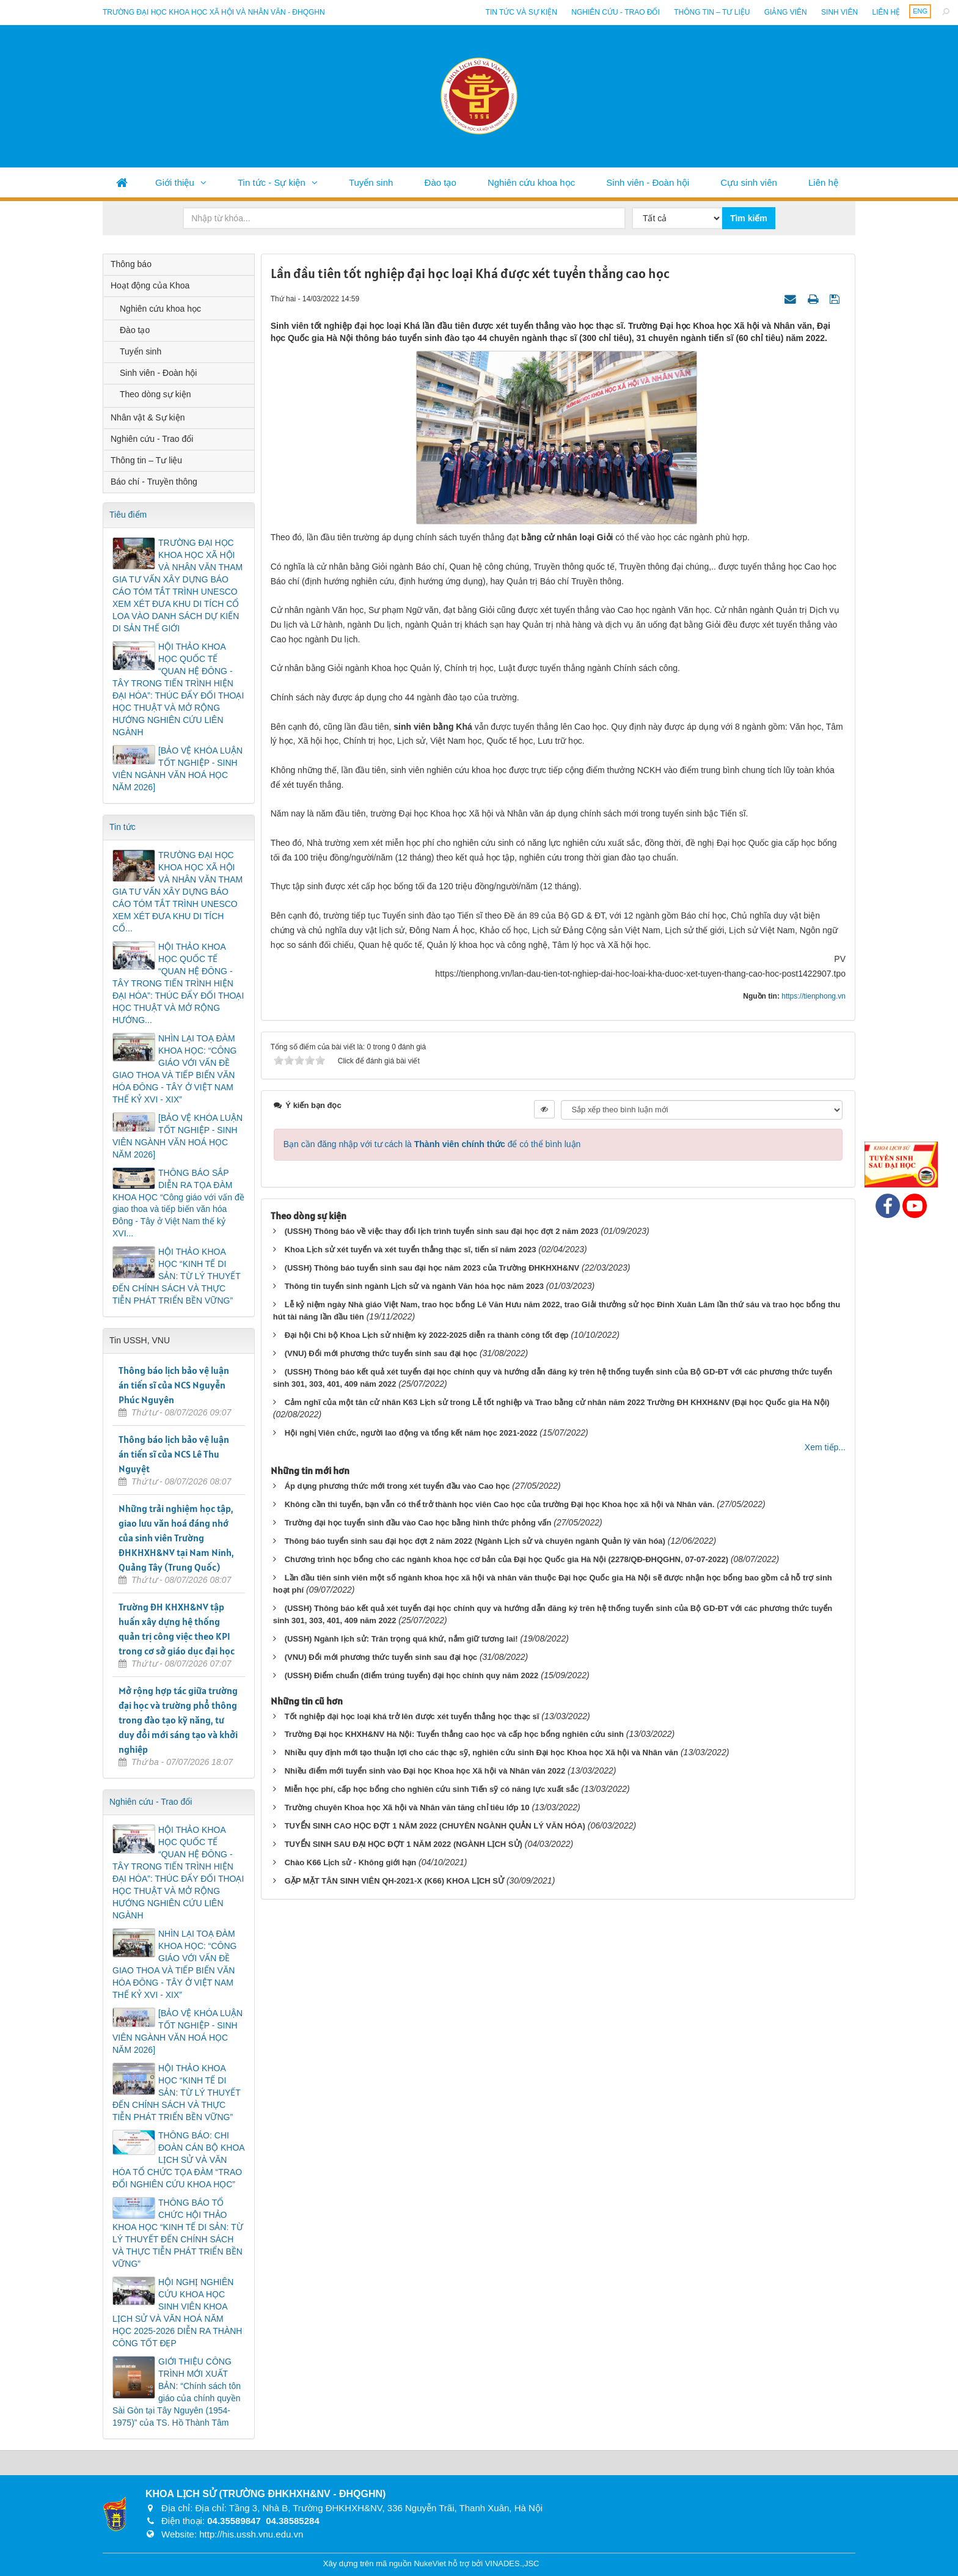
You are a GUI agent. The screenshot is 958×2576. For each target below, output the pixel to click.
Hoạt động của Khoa (150, 285)
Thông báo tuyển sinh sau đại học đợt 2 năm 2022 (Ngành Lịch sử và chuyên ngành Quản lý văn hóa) (475, 1541)
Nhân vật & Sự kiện (148, 417)
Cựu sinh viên (748, 182)
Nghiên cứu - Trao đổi (615, 12)
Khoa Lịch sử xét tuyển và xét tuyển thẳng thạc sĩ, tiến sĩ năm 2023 (410, 1249)
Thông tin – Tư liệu (712, 12)
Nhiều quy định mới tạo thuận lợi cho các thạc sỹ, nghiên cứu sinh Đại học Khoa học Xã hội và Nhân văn (481, 1752)
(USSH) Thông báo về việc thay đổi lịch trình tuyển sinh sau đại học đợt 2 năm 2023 (442, 1231)
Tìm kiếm (748, 218)
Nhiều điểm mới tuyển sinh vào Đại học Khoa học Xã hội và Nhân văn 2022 (425, 1770)
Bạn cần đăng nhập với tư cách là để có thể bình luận (432, 1144)
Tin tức (122, 827)
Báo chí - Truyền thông (154, 481)
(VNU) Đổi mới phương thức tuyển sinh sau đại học (381, 1353)
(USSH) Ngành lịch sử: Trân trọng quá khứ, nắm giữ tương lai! (401, 1638)
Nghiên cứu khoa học (531, 182)
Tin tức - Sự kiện (271, 182)
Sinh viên (839, 12)
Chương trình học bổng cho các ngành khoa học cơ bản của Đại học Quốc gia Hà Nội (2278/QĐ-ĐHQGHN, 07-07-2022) (506, 1559)
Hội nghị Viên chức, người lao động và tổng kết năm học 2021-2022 (411, 1432)
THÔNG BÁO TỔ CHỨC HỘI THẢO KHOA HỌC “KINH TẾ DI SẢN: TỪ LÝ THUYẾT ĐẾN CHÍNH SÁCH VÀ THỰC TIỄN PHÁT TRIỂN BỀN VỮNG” (177, 2233)
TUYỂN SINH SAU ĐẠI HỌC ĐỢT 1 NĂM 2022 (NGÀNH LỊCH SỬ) (403, 1844)
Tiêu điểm (128, 514)
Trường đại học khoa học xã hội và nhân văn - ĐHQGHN (214, 12)
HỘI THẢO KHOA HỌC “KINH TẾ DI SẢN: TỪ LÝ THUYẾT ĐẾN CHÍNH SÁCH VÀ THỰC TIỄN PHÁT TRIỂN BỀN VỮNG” (176, 1276)
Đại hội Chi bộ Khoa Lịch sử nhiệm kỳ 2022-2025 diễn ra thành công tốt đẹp (427, 1335)
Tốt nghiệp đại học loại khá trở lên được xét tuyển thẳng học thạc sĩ (412, 1716)
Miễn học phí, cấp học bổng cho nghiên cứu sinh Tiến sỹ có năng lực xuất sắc (432, 1789)
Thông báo (131, 264)
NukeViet (430, 2563)
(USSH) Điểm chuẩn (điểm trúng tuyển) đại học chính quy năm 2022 (412, 1675)
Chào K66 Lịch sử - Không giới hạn (351, 1862)
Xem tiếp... (825, 1447)
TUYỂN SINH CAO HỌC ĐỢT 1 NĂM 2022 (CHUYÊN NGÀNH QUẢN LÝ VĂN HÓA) (435, 1825)
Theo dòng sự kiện (155, 394)
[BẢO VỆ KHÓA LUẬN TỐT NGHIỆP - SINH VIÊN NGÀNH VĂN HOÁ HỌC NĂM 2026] (177, 769)
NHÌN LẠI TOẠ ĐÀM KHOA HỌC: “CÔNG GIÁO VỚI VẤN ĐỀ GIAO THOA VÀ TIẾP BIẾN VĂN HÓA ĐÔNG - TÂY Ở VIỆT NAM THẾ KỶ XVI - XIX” (174, 1068)
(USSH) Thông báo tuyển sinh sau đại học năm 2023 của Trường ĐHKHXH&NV (432, 1267)
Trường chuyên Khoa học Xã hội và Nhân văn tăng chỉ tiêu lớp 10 (407, 1807)
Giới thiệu (174, 182)
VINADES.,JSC (512, 2563)
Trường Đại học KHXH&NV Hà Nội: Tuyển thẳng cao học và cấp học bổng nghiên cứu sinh (454, 1734)
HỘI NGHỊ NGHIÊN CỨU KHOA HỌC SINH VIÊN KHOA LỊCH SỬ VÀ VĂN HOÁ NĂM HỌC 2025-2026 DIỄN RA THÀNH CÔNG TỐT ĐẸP (177, 2312)
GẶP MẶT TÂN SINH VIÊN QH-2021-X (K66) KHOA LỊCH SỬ (394, 1880)
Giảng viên (785, 12)
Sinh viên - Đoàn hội (647, 182)
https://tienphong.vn (813, 996)
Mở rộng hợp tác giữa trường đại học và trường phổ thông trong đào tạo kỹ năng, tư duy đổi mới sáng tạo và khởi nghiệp (178, 1719)
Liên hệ (886, 12)
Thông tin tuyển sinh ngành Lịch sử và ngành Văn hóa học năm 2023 (414, 1286)
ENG (920, 11)
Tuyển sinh (371, 182)
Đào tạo (440, 182)
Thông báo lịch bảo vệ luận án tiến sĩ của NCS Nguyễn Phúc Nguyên (174, 1385)
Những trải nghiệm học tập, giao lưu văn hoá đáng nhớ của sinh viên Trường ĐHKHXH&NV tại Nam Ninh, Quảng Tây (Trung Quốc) (176, 1537)
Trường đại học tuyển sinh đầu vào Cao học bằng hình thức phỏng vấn (418, 1522)
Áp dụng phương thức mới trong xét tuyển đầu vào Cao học (397, 1486)
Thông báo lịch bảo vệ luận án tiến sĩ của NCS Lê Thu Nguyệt (174, 1454)
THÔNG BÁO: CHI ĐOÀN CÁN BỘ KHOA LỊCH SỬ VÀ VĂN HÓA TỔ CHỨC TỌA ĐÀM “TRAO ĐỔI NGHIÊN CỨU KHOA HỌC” (178, 2159)
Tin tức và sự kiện (521, 12)
